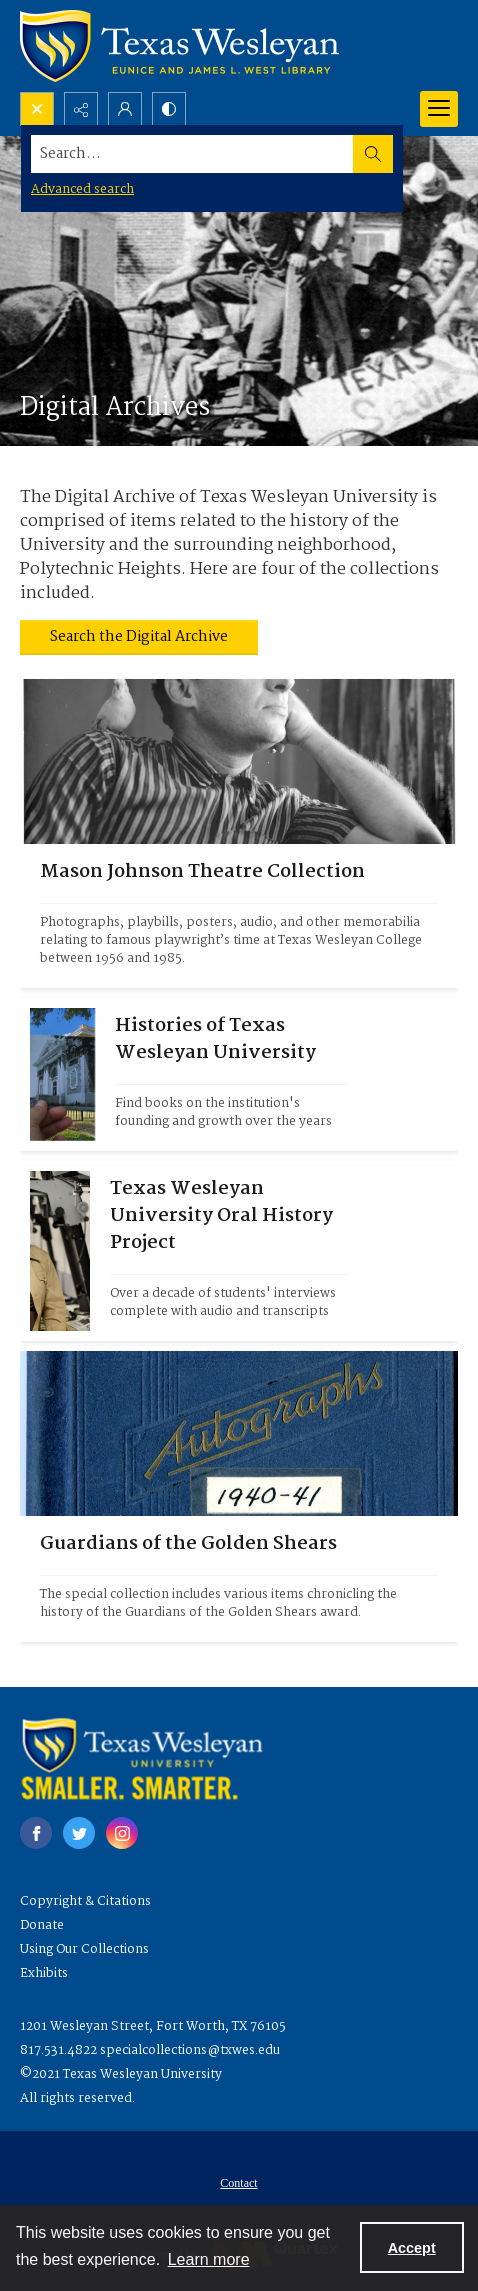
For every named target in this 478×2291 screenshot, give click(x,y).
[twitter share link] (79, 1833)
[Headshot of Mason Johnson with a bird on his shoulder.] (239, 916)
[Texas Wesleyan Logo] (179, 46)
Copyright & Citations (85, 1901)
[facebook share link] (36, 1833)
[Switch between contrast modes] (169, 109)
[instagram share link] (122, 1833)
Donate (42, 1925)
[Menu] (439, 109)
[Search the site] (193, 154)
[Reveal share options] (81, 109)
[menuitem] (239, 2183)
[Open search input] (37, 109)
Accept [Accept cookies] (412, 2248)
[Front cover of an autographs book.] (239, 1579)
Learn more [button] (209, 2259)
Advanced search (82, 189)
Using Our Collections (84, 1949)
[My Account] (125, 109)
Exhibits (44, 1973)
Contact (238, 2183)
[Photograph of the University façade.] (231, 1074)
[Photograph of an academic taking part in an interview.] (229, 1251)
